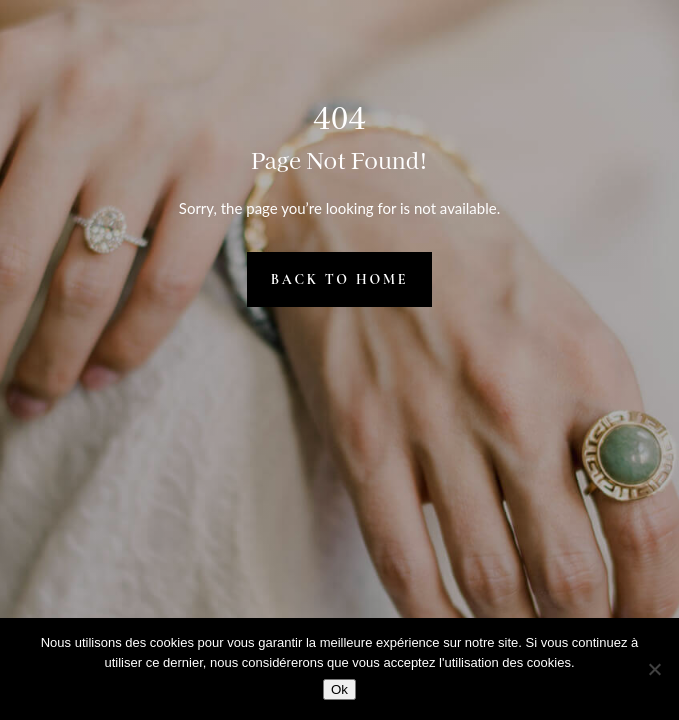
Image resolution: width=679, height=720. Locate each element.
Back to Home (340, 279)
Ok (339, 689)
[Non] (654, 669)
